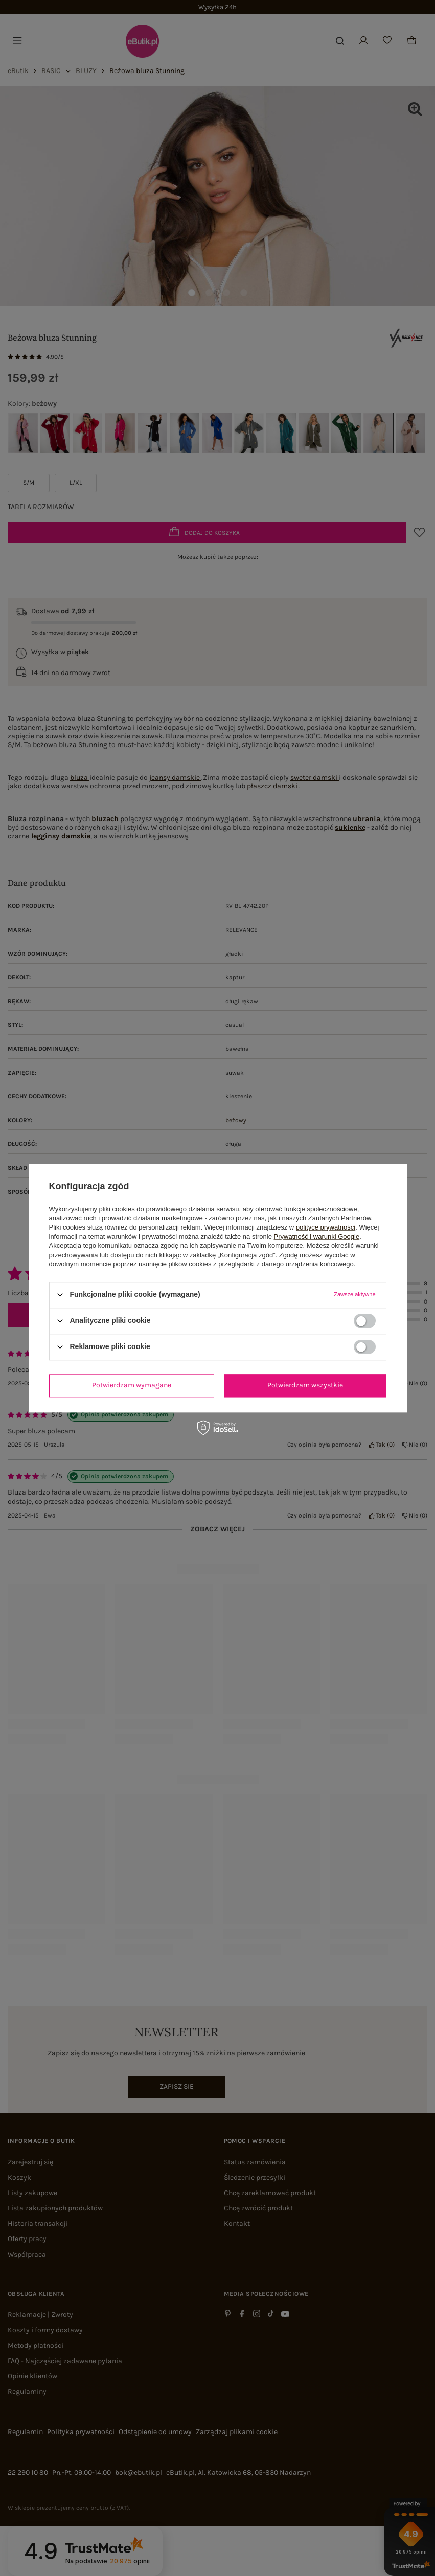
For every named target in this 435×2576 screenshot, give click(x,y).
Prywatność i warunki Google (317, 1236)
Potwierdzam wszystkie (305, 1385)
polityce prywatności (325, 1227)
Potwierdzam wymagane (131, 1385)
